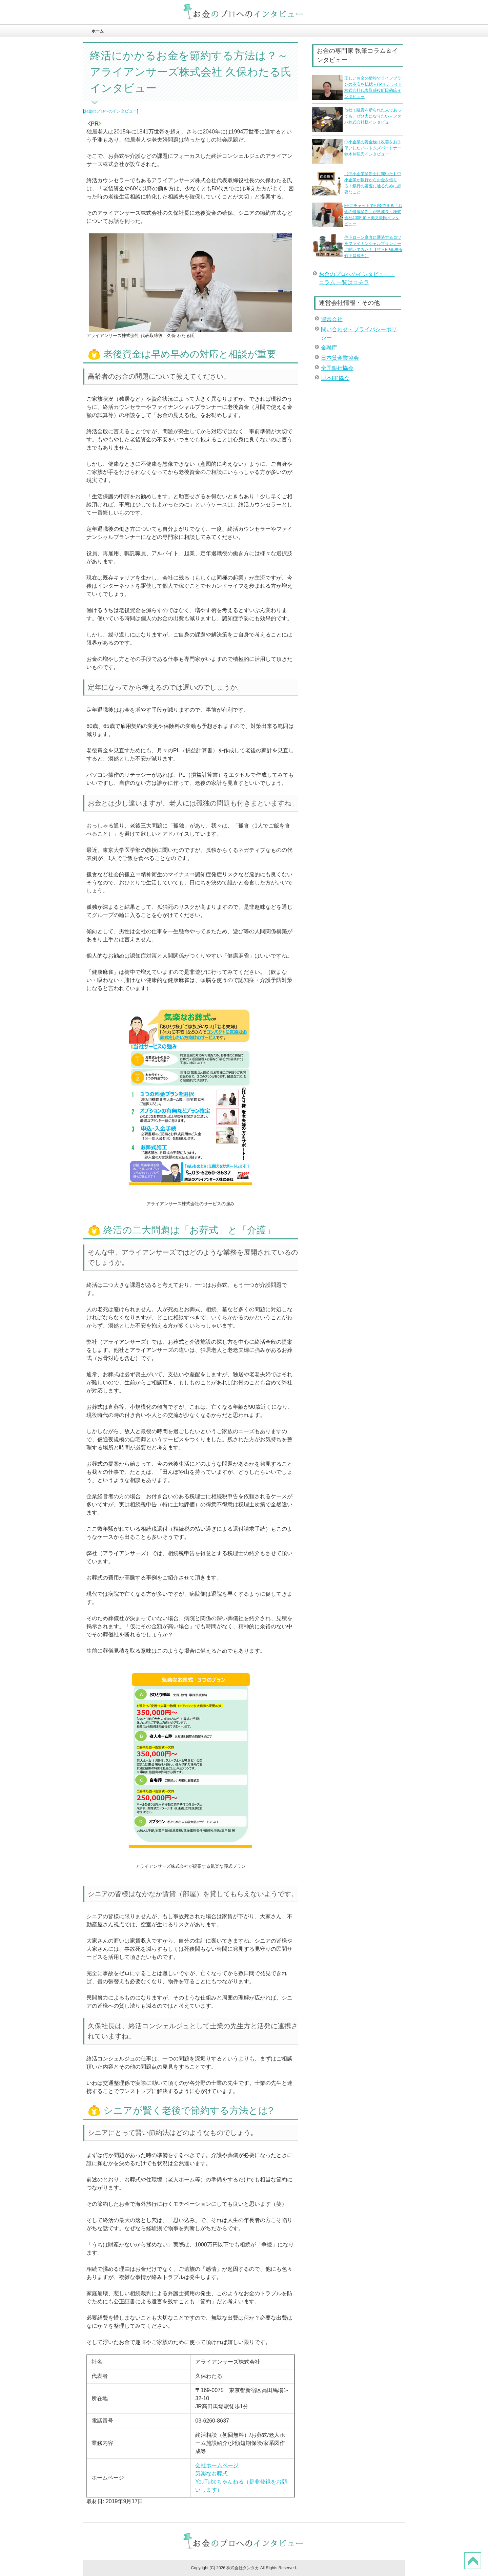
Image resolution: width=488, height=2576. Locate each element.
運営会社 (332, 319)
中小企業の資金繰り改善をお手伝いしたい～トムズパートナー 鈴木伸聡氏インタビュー (374, 148)
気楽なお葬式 (211, 2473)
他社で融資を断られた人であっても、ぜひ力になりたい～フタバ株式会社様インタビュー (372, 116)
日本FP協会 (335, 378)
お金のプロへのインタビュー (110, 111)
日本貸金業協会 (340, 358)
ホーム (98, 31)
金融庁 (329, 348)
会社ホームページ (217, 2465)
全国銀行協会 (337, 368)
